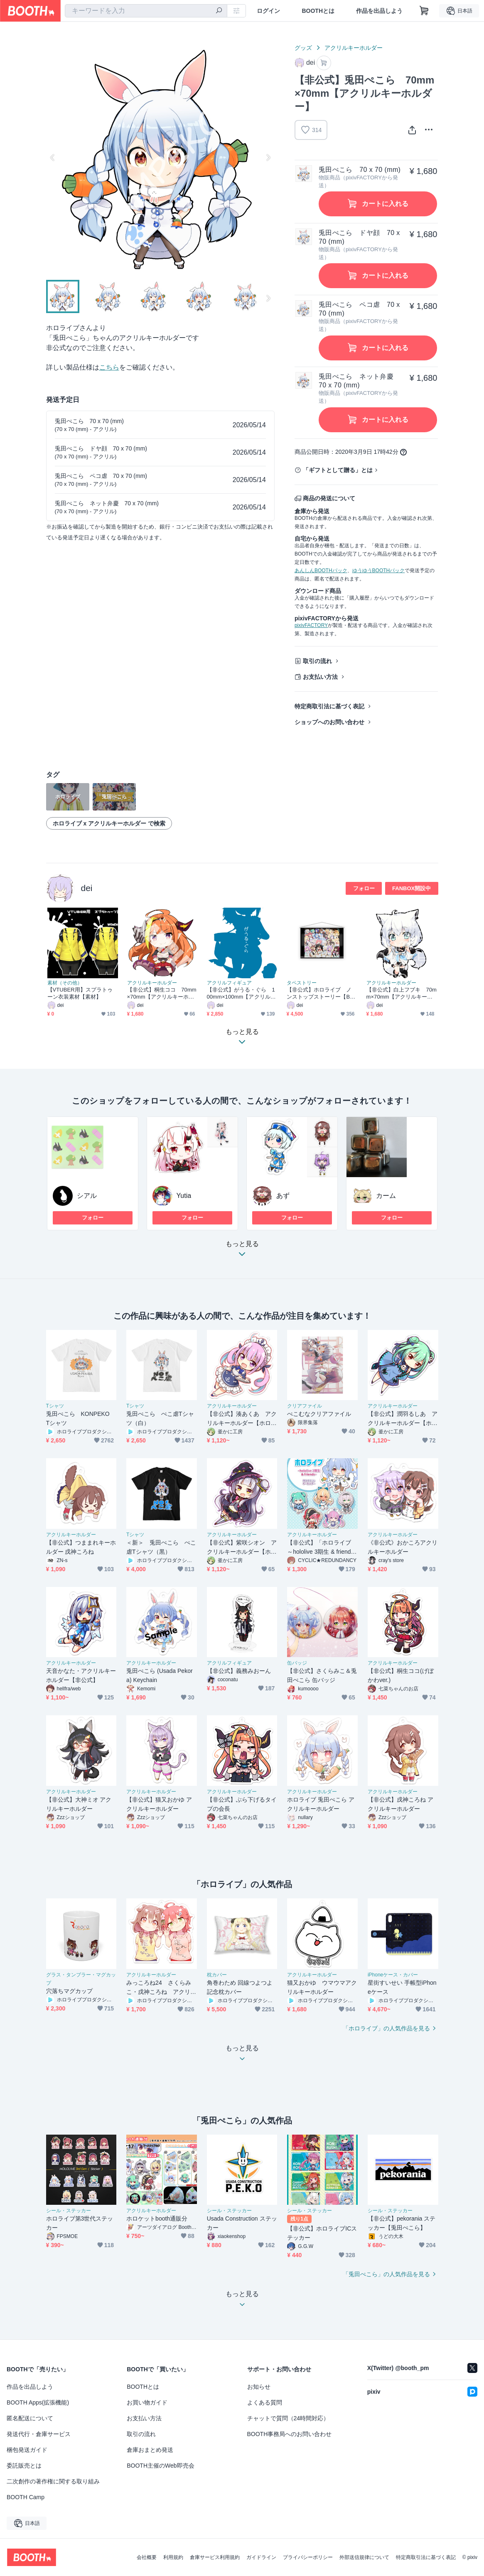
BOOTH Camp (25, 2497)
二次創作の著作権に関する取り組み (53, 2481)
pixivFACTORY (311, 625)
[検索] (219, 11)
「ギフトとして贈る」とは (338, 470)
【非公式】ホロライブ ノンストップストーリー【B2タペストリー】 (320, 993)
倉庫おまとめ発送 (150, 2449)
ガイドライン (261, 2557)
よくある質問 (264, 2402)
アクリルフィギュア (229, 982)
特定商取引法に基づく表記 (329, 706)
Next (268, 157)
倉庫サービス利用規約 (215, 2557)
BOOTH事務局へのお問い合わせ (289, 2434)
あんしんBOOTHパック (321, 570)
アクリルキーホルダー (353, 47)
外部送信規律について (364, 2557)
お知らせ (258, 2386)
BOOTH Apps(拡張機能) (38, 2402)
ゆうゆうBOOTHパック (378, 570)
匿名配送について (30, 2418)
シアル (87, 1195)
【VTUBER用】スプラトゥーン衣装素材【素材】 (80, 993)
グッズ (303, 47)
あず (283, 1195)
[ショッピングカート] (424, 11)
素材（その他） (64, 982)
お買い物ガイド (147, 2402)
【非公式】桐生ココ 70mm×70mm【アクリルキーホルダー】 (162, 993)
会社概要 (147, 2557)
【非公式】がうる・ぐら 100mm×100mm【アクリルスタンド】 (241, 993)
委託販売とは (24, 2465)
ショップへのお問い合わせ (329, 722)
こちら (109, 367)
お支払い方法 (320, 676)
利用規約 (173, 2557)
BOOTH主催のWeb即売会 (160, 2465)
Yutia (184, 1195)
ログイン (268, 11)
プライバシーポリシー (308, 2557)
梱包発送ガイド (27, 2449)
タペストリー (302, 982)
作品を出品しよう (379, 11)
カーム (386, 1195)
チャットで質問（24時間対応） (288, 2418)
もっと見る (242, 1251)
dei (87, 888)
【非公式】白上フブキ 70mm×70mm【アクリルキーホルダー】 (401, 993)
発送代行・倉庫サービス (39, 2434)
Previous (52, 157)
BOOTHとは (318, 11)
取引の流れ (317, 661)
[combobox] (146, 10)
